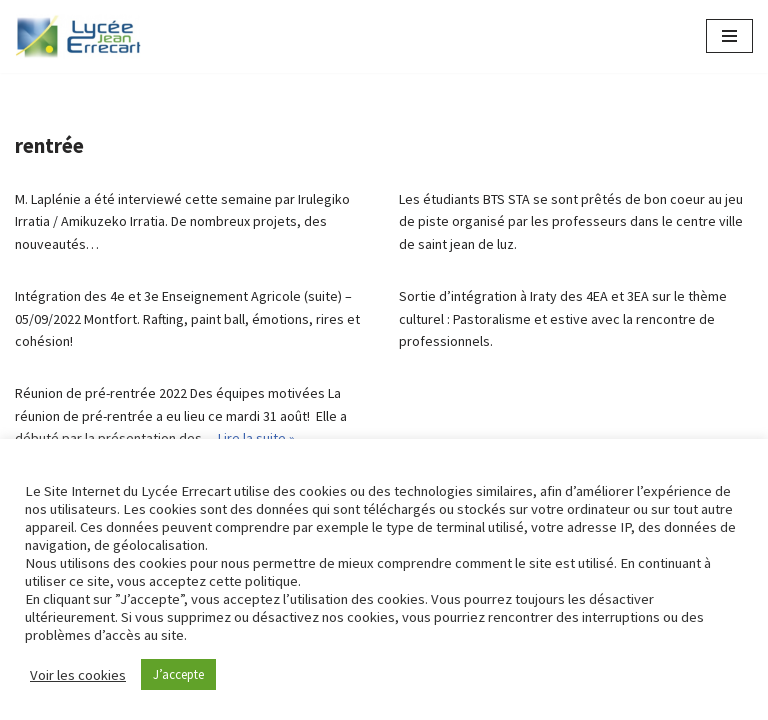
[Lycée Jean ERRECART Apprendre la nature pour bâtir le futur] (79, 36)
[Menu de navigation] (729, 36)
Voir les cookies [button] (78, 675)
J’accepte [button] (178, 674)
